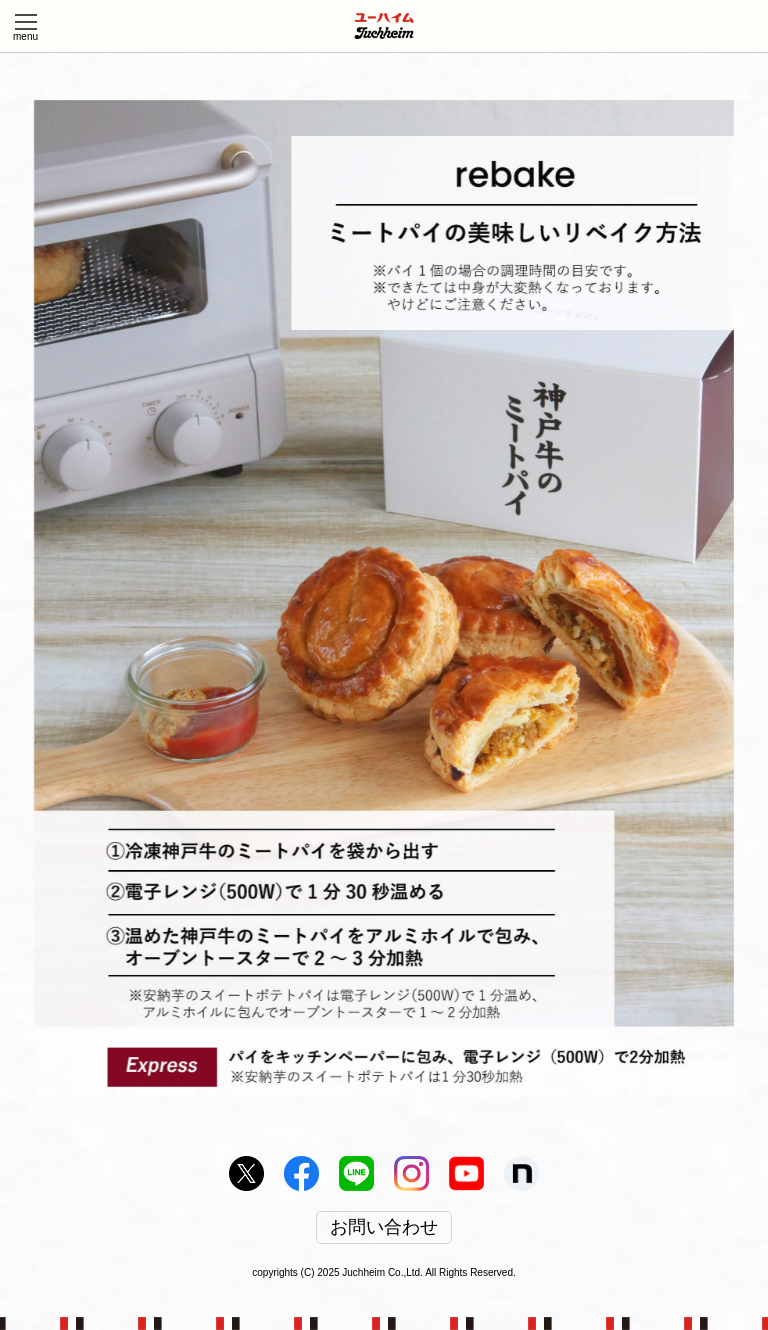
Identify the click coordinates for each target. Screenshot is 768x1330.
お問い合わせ (384, 1228)
